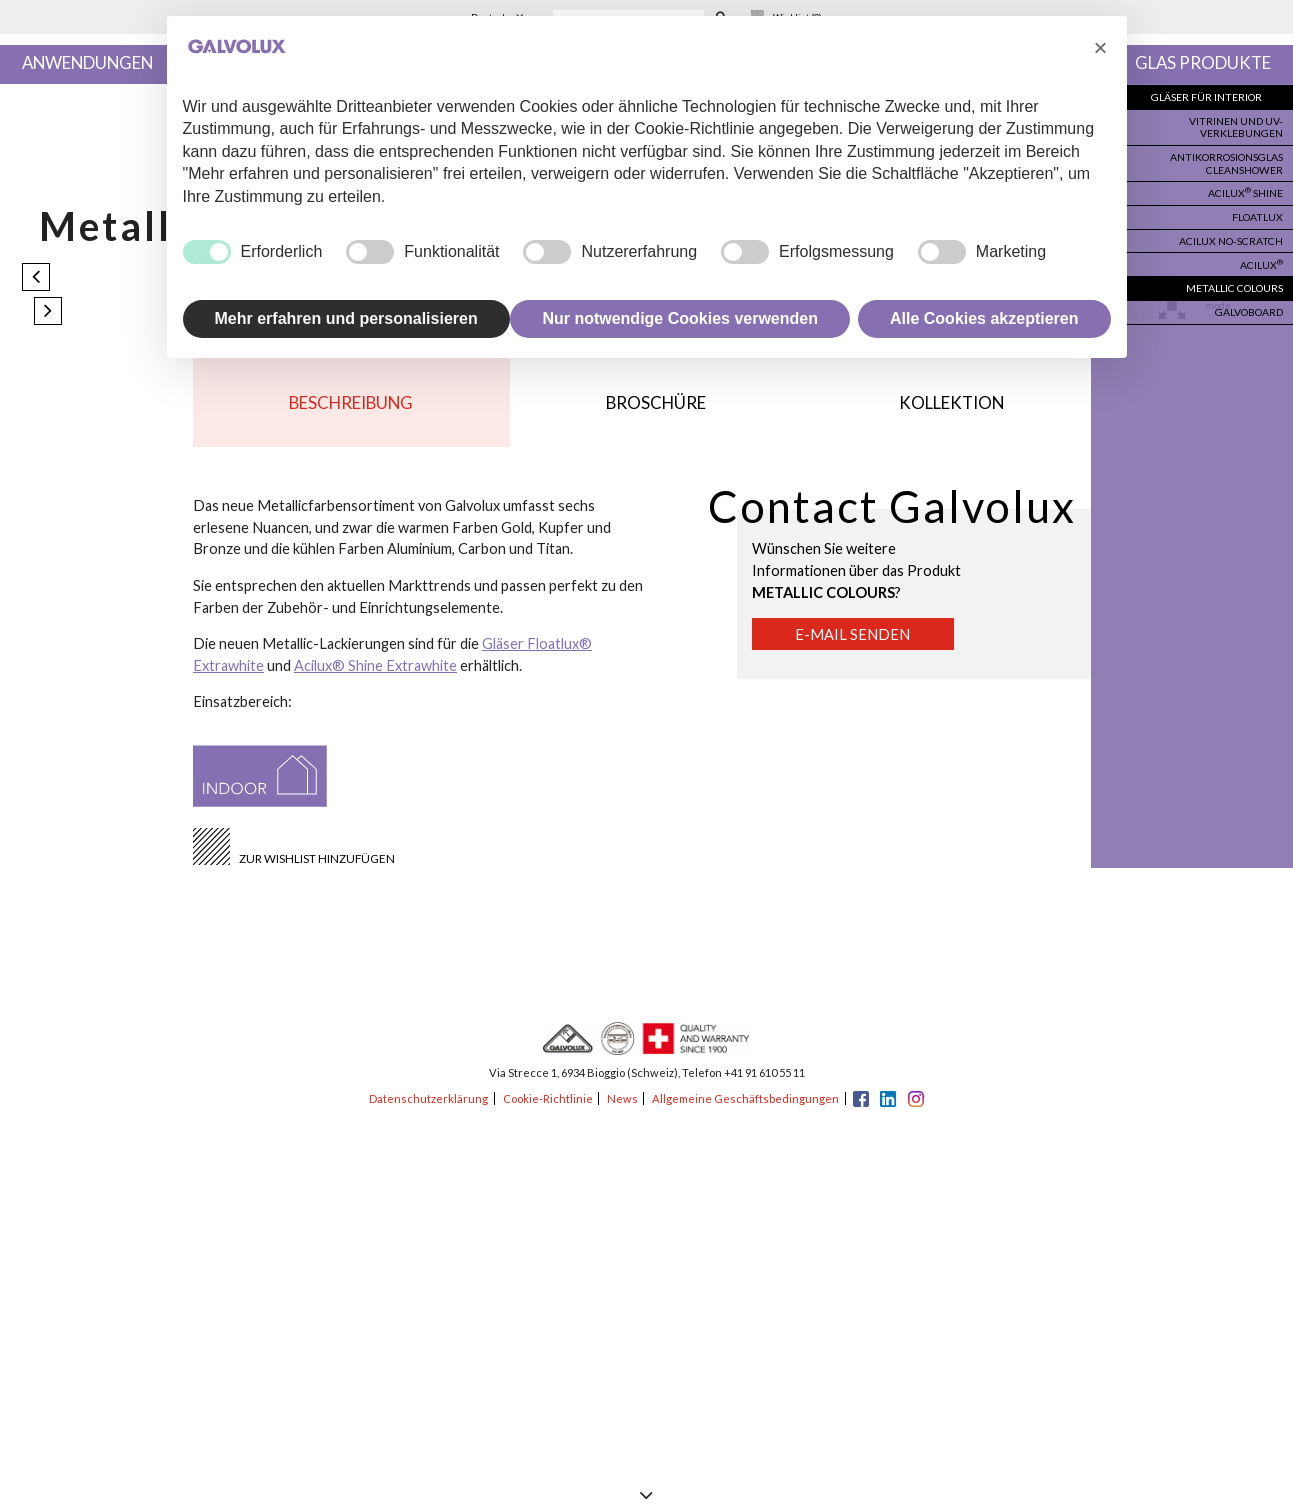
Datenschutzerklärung (428, 1098)
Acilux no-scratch (1233, 237)
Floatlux (1259, 214)
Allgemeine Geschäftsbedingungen (745, 1098)
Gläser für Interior (1209, 97)
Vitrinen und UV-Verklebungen (1237, 126)
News (622, 1098)
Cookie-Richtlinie (548, 1098)
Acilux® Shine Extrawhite (375, 665)
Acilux (1262, 259)
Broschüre (656, 402)
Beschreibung (351, 402)
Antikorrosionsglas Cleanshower (1228, 161)
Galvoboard (1249, 306)
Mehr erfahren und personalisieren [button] (346, 318)
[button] (1101, 48)
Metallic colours (1236, 283)
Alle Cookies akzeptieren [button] (984, 318)
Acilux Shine (1246, 190)
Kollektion (951, 402)
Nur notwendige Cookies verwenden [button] (680, 318)
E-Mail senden (852, 634)
